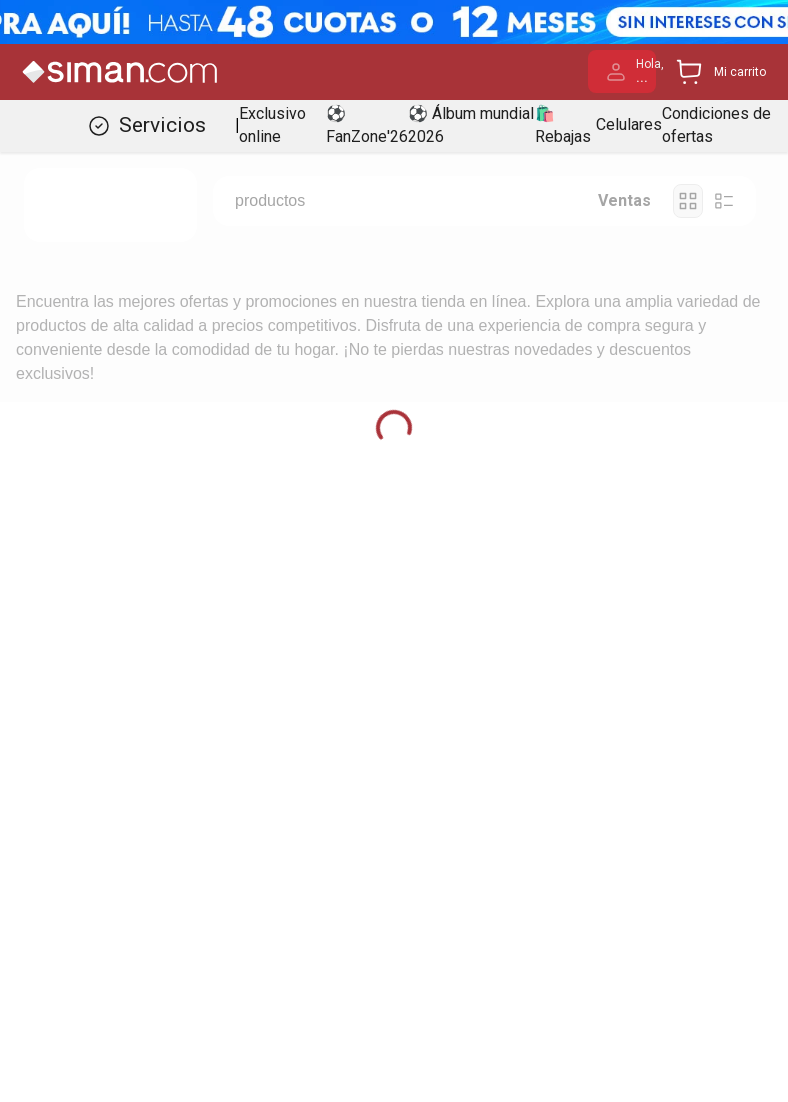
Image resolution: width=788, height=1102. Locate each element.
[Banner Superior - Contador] (394, 22)
